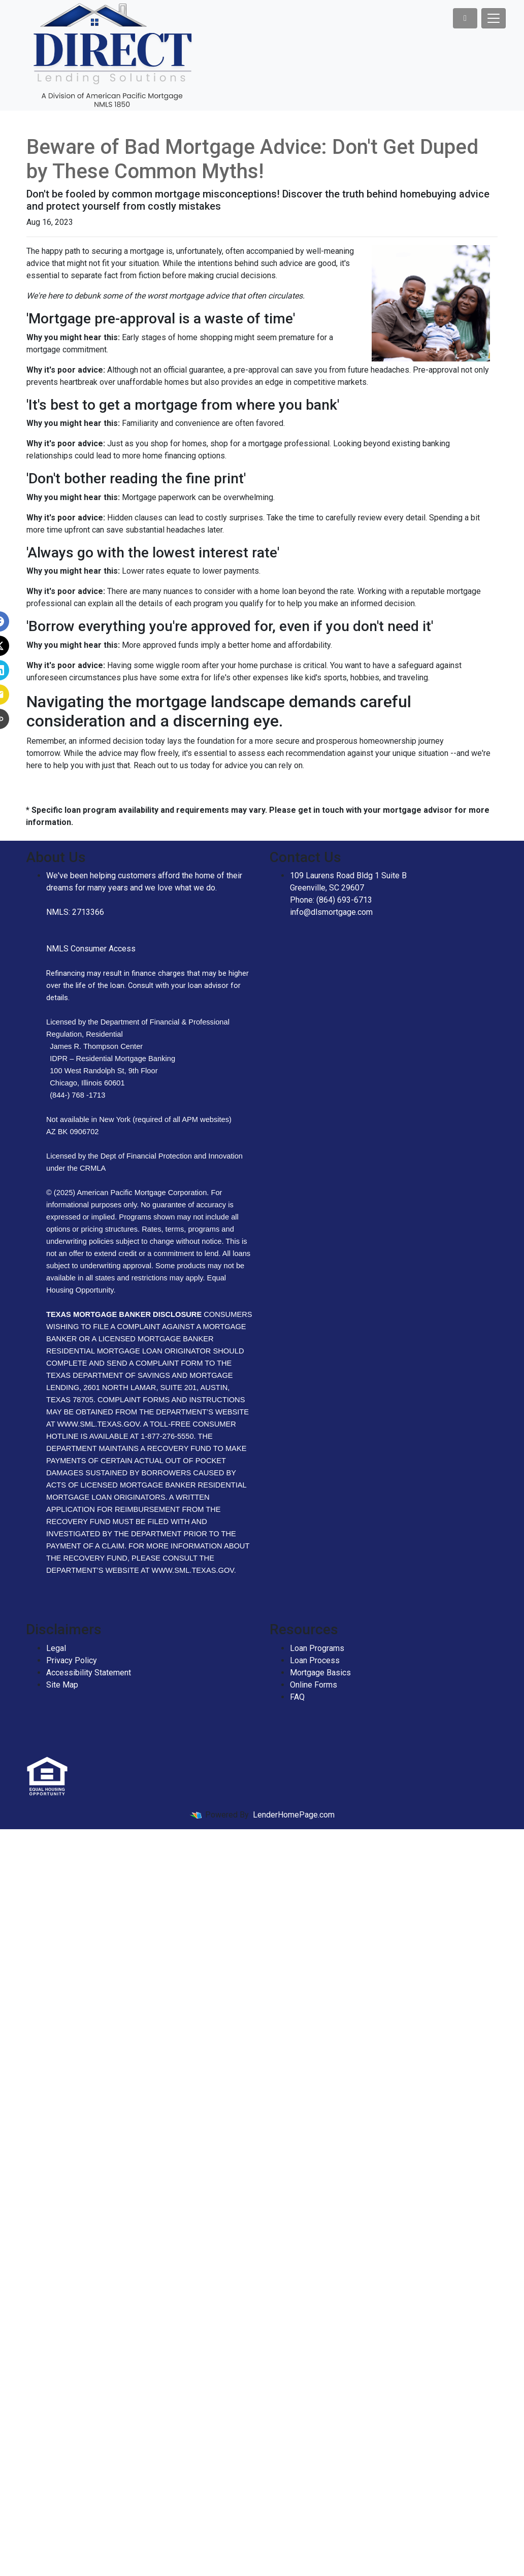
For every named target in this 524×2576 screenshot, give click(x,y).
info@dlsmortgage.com (331, 912)
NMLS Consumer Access (91, 948)
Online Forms (313, 1685)
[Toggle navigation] (493, 18)
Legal (56, 1648)
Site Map (62, 1685)
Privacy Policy (71, 1660)
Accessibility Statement (88, 1672)
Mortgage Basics (320, 1672)
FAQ (297, 1697)
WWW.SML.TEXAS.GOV (192, 1570)
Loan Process (315, 1660)
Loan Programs (317, 1648)
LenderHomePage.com (294, 1815)
